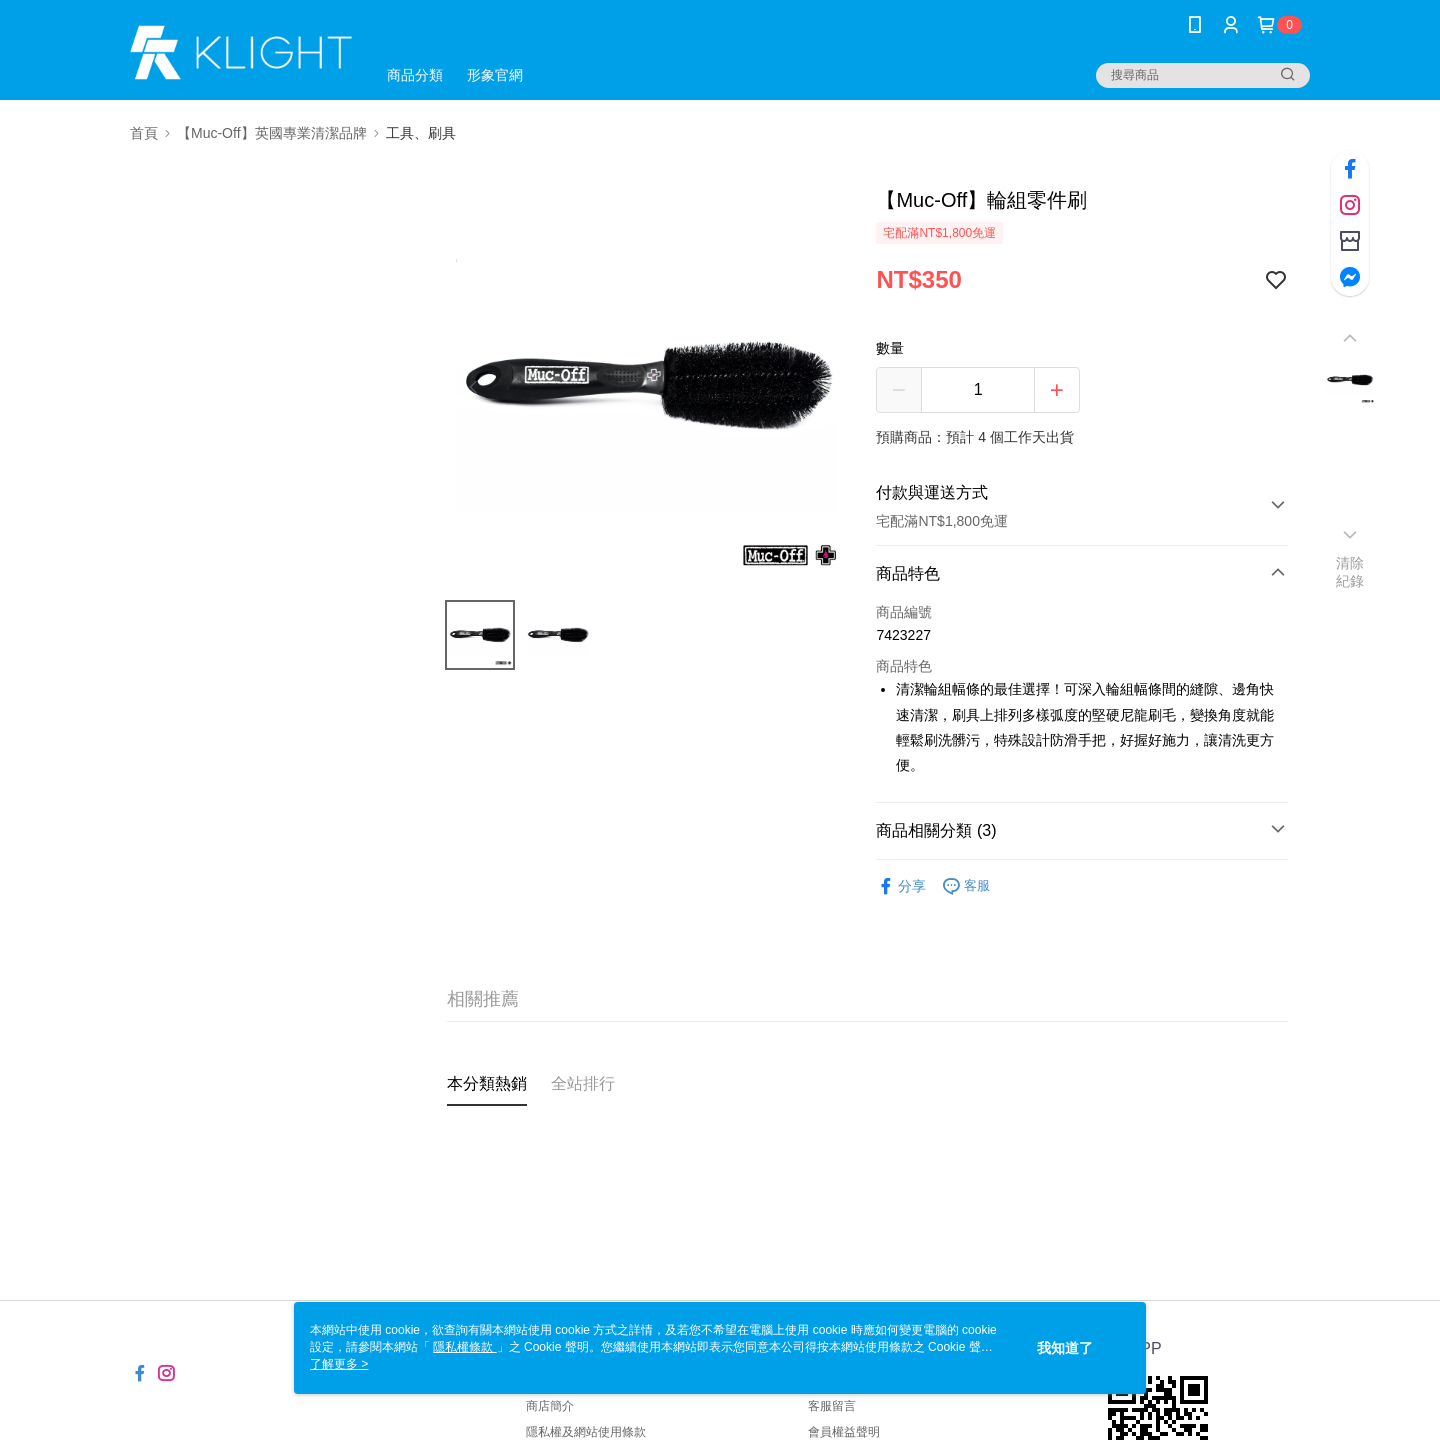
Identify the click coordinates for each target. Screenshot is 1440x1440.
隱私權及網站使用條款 (586, 1432)
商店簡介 (550, 1406)
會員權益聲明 (844, 1432)
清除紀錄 (1350, 572)
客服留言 (832, 1406)
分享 (901, 886)
